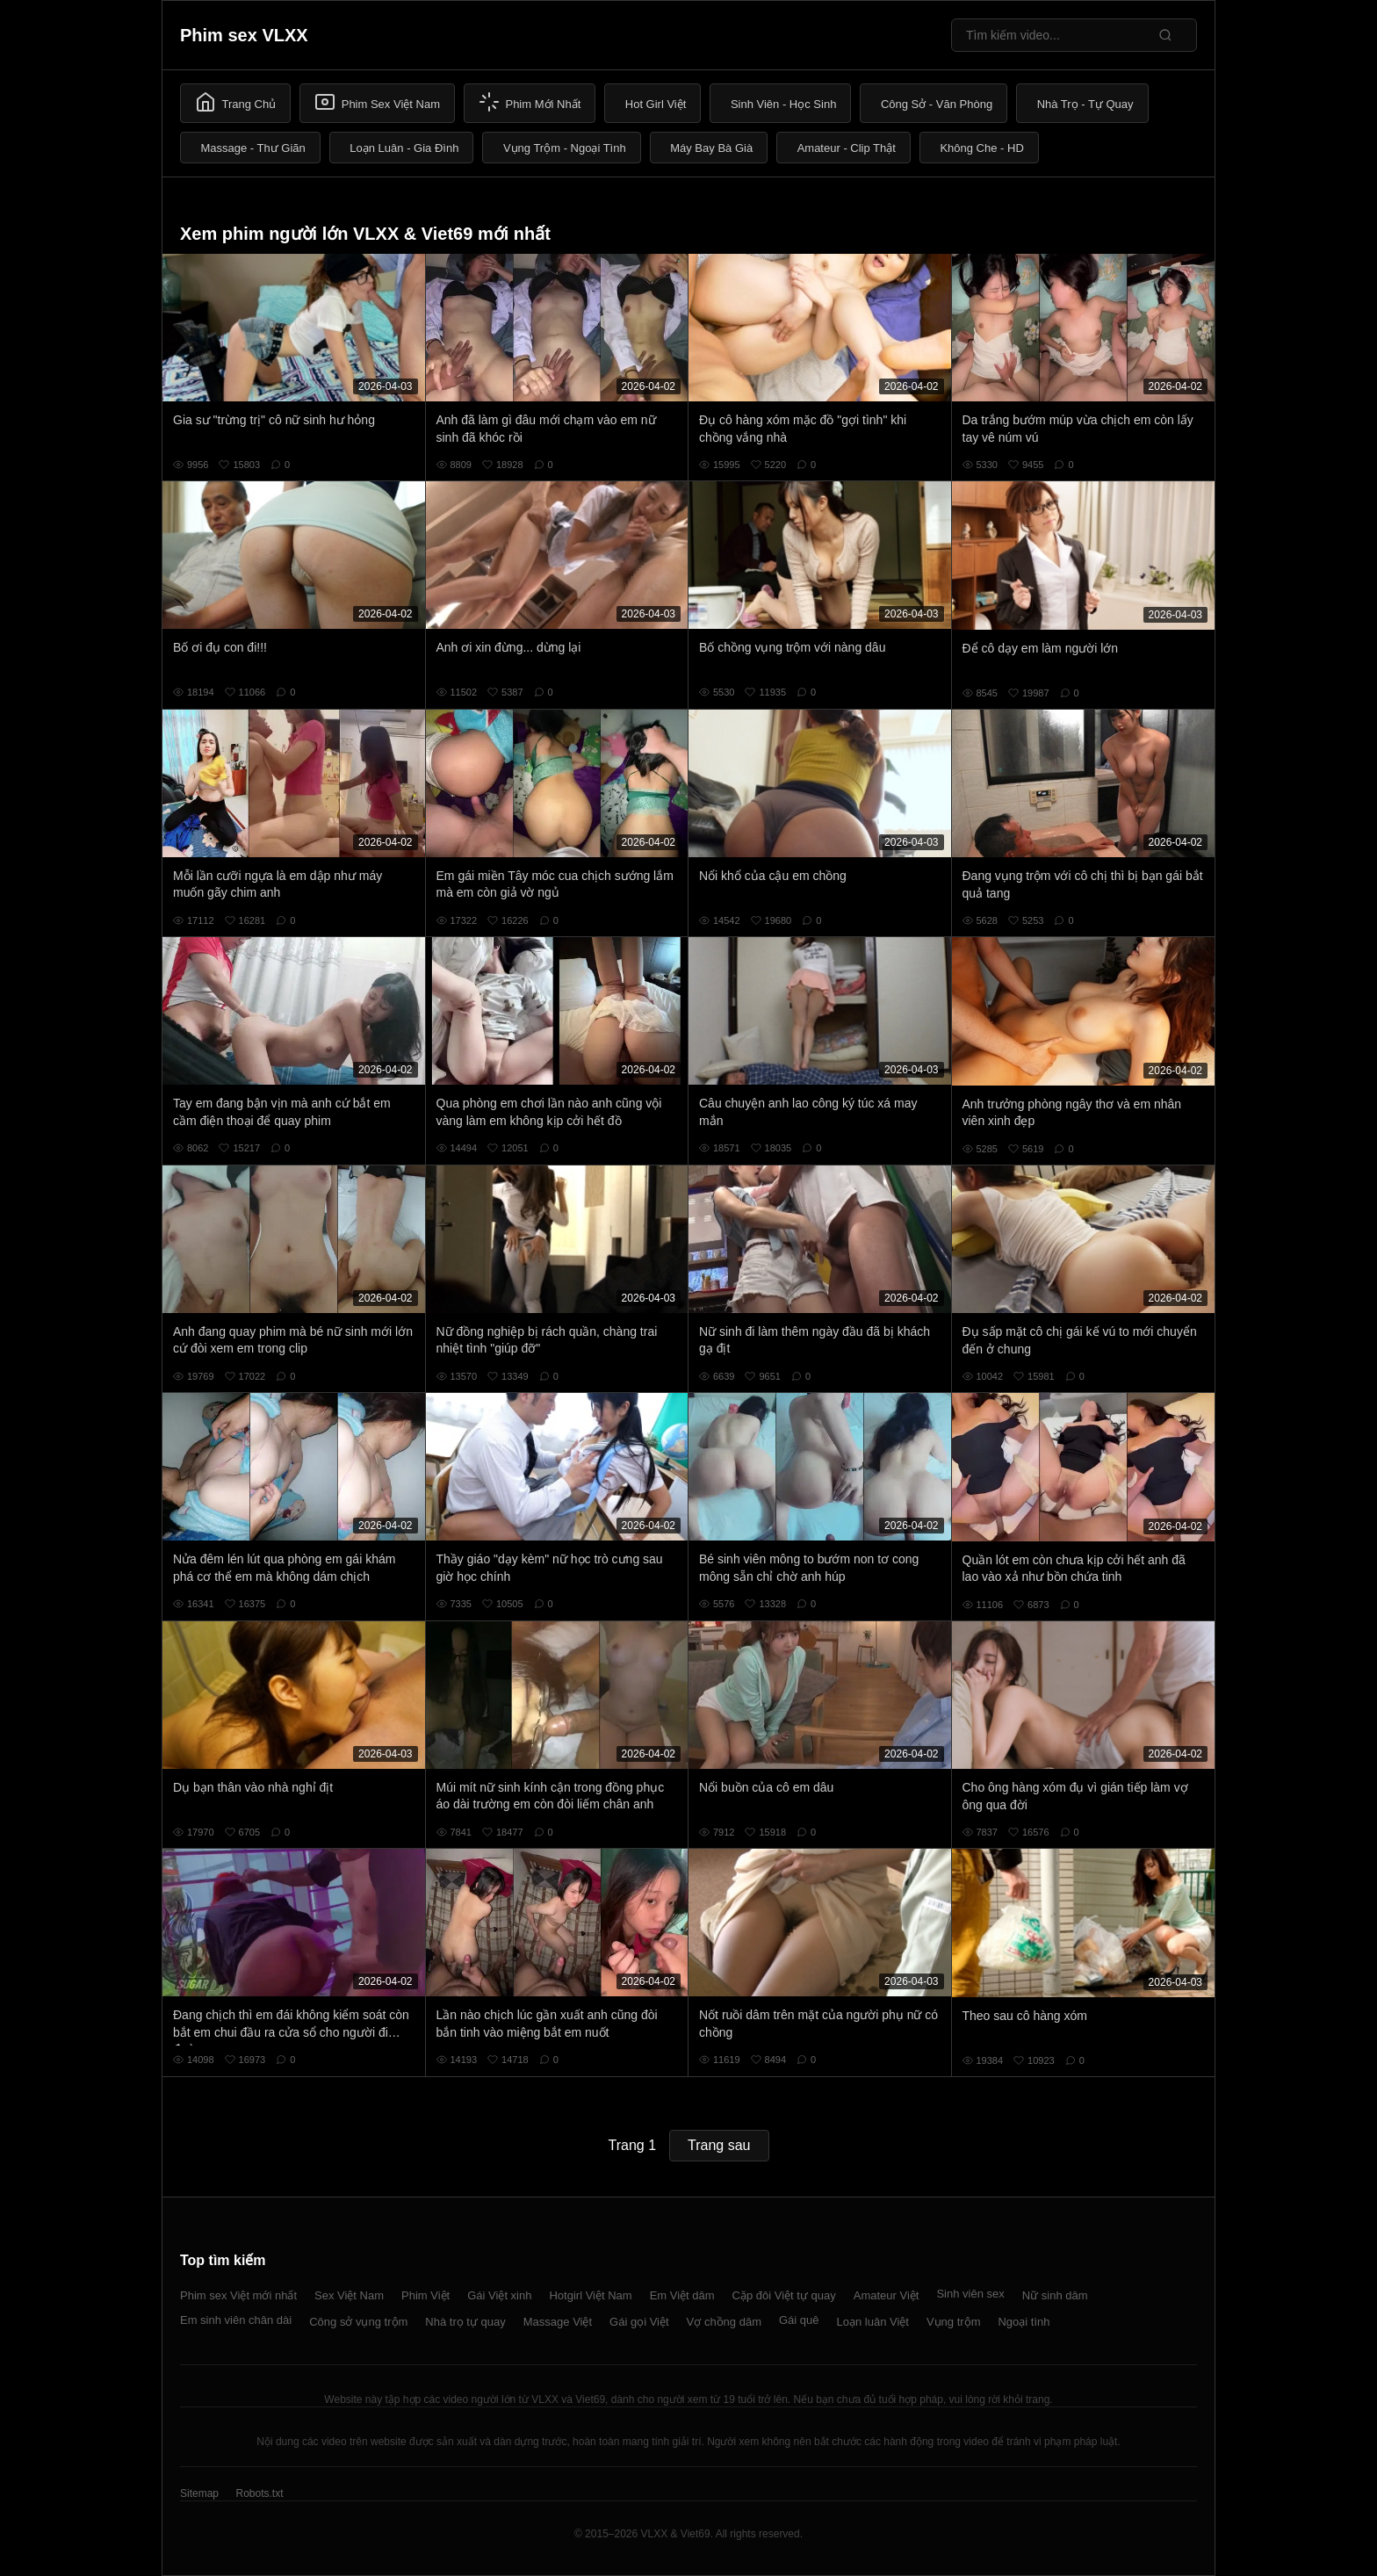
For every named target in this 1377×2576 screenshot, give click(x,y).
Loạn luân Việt (873, 2321)
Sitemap (199, 2493)
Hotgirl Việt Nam (590, 2295)
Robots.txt (259, 2493)
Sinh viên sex (970, 2293)
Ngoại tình (1023, 2321)
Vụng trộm (953, 2321)
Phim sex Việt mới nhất (238, 2295)
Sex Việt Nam (349, 2295)
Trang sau (719, 2145)
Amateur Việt (886, 2295)
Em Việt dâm (682, 2295)
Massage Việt (557, 2321)
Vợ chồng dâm (724, 2321)
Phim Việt (425, 2295)
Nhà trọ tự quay (465, 2321)
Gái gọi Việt (639, 2321)
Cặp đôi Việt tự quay (784, 2295)
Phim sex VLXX (244, 35)
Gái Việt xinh (499, 2295)
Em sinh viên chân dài (236, 2320)
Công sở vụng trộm (358, 2321)
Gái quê (799, 2320)
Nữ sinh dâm (1055, 2295)
